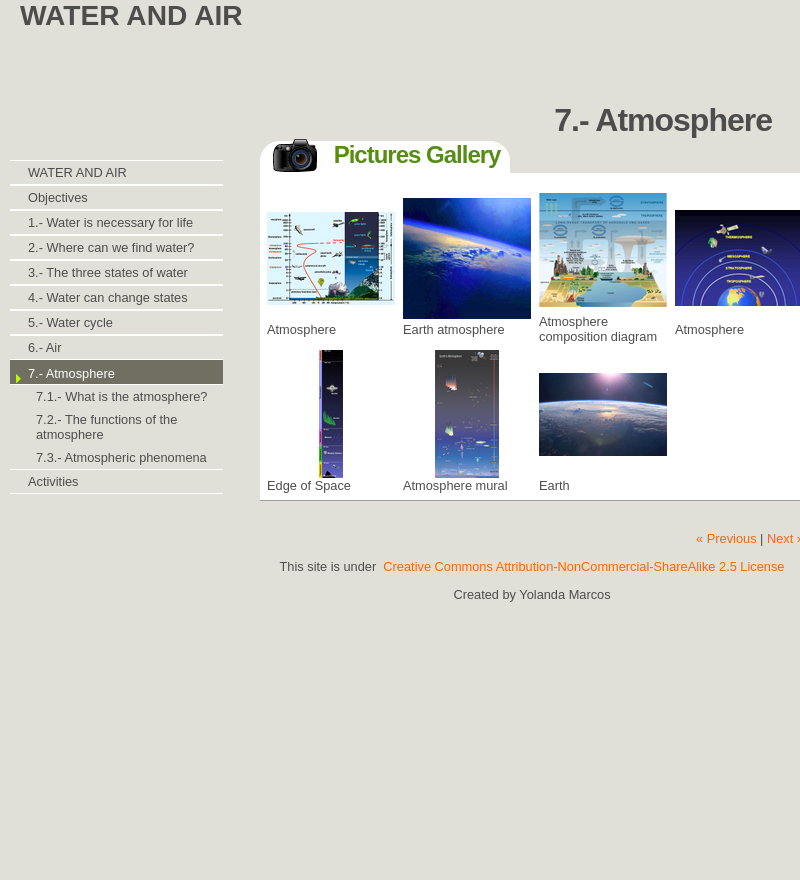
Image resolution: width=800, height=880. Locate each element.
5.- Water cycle (70, 322)
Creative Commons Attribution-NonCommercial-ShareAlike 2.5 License (583, 566)
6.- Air (44, 347)
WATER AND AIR (77, 172)
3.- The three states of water (108, 272)
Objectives (58, 197)
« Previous (726, 538)
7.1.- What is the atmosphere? (121, 396)
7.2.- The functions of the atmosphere (106, 427)
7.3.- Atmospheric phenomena (121, 457)
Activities (53, 481)
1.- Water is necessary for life (110, 222)
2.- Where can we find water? (111, 247)
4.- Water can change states (108, 297)
